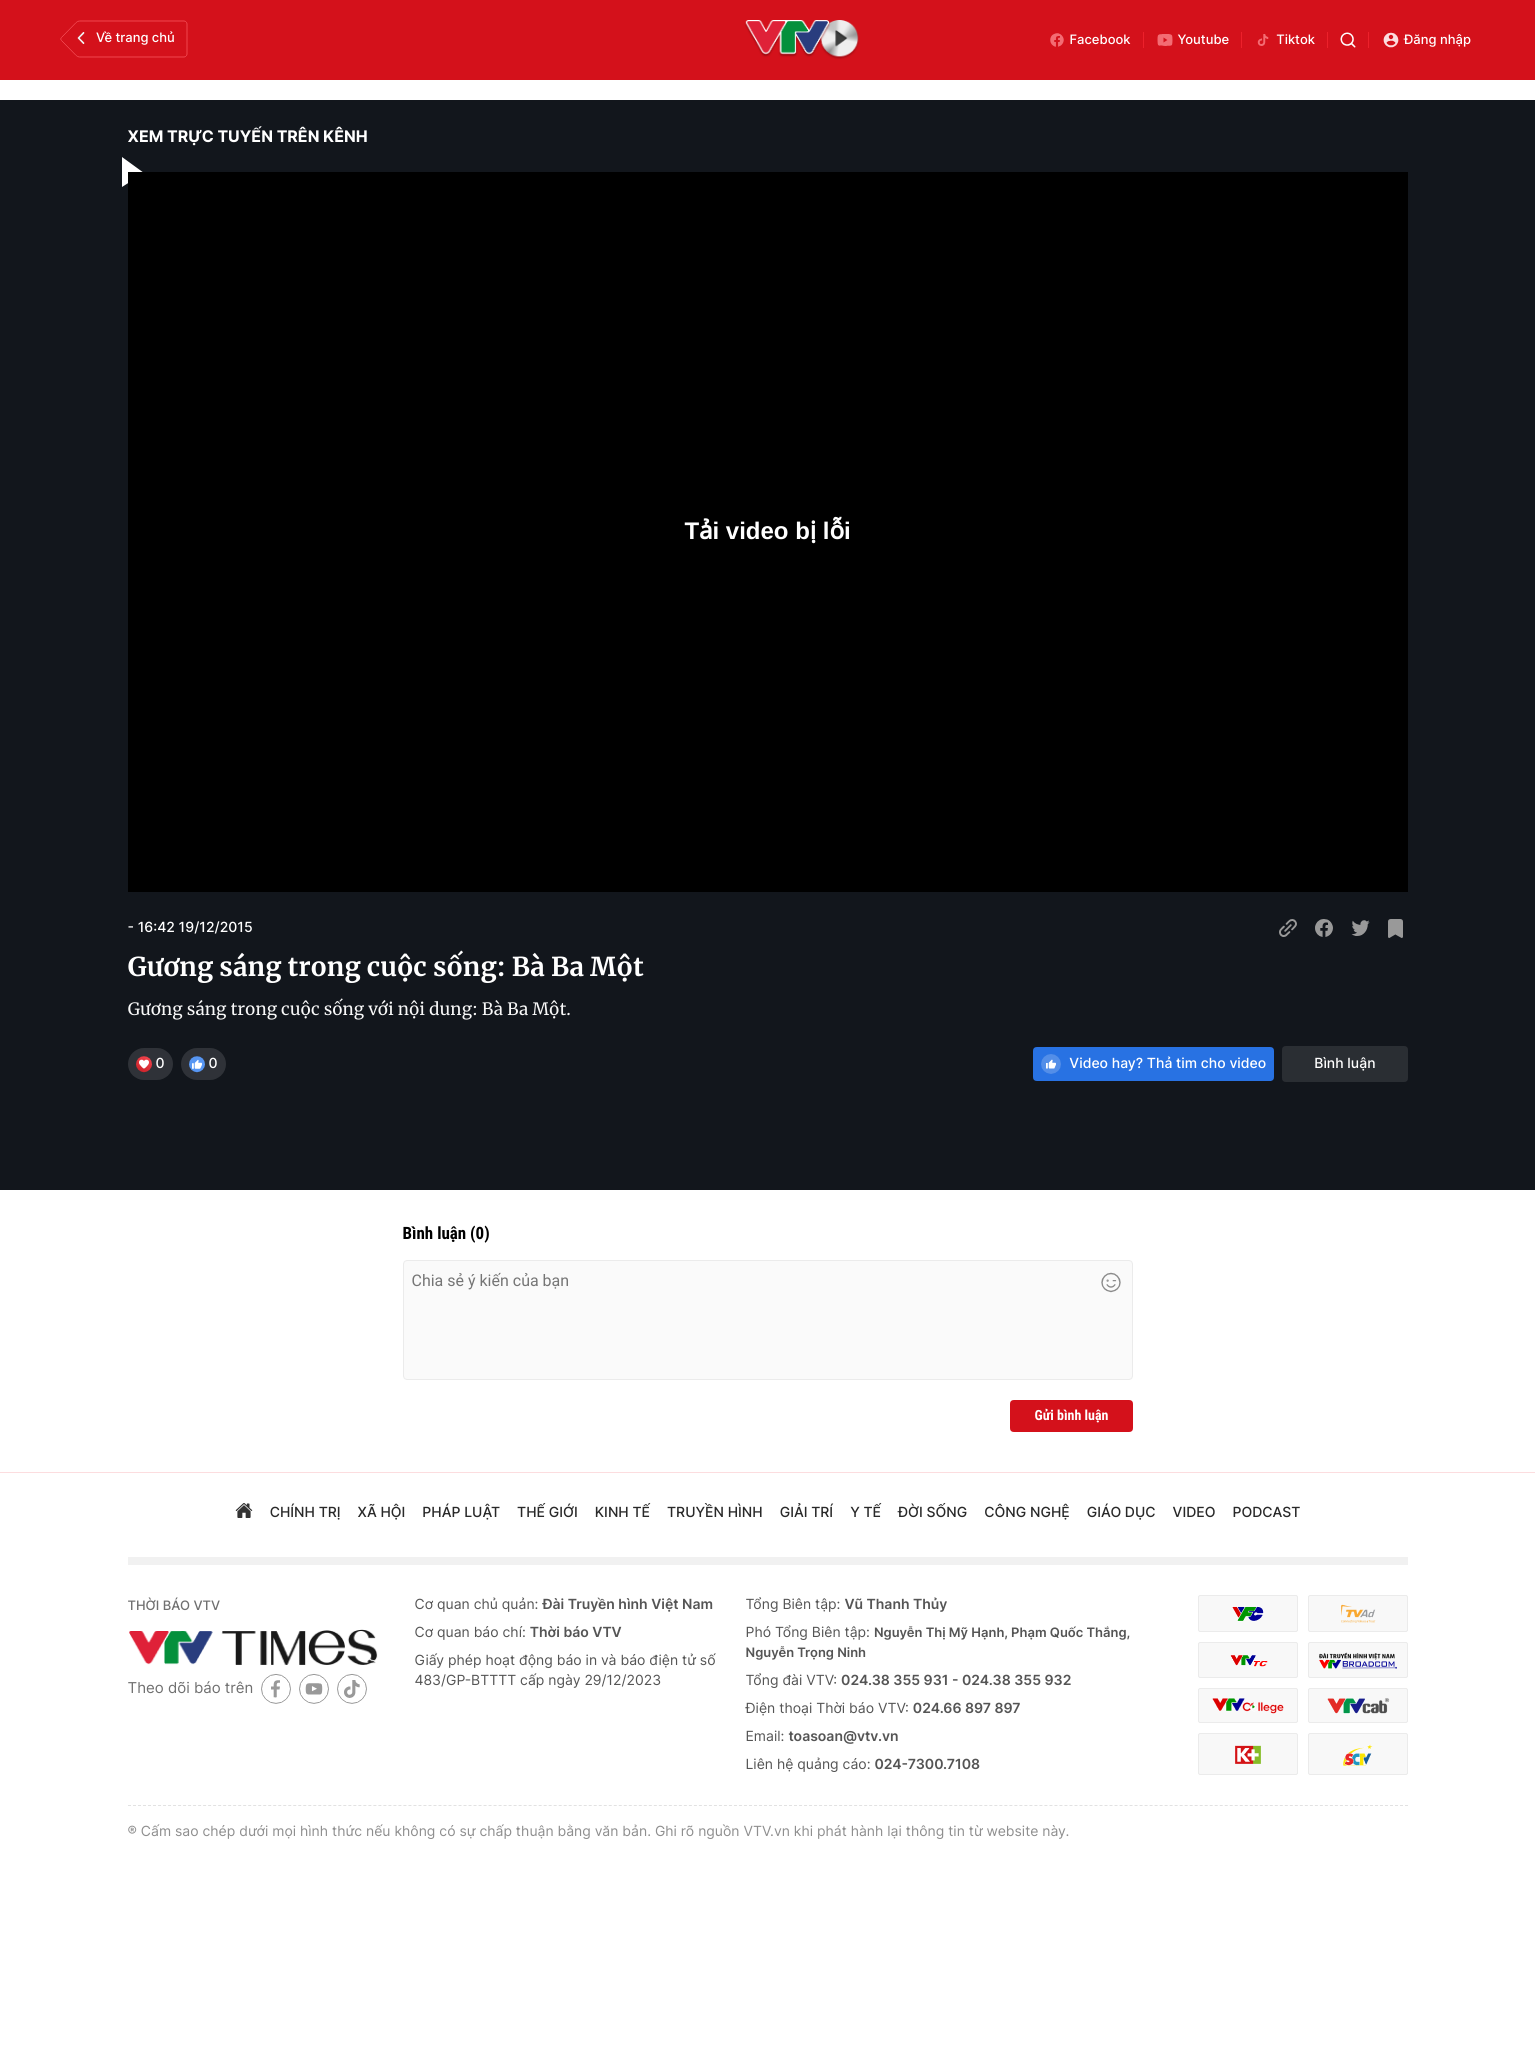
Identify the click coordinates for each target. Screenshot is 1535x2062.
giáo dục (1121, 1512)
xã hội (382, 1512)
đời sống (932, 1512)
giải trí (806, 1512)
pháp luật (461, 1512)
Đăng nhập (1426, 40)
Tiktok (1284, 40)
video (1194, 1512)
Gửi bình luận (1071, 1416)
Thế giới (547, 1512)
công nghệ (1026, 1512)
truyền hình (715, 1512)
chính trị (305, 1512)
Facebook (1089, 40)
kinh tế (622, 1512)
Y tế (865, 1512)
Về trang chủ (123, 38)
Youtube (1193, 40)
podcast (1266, 1512)
